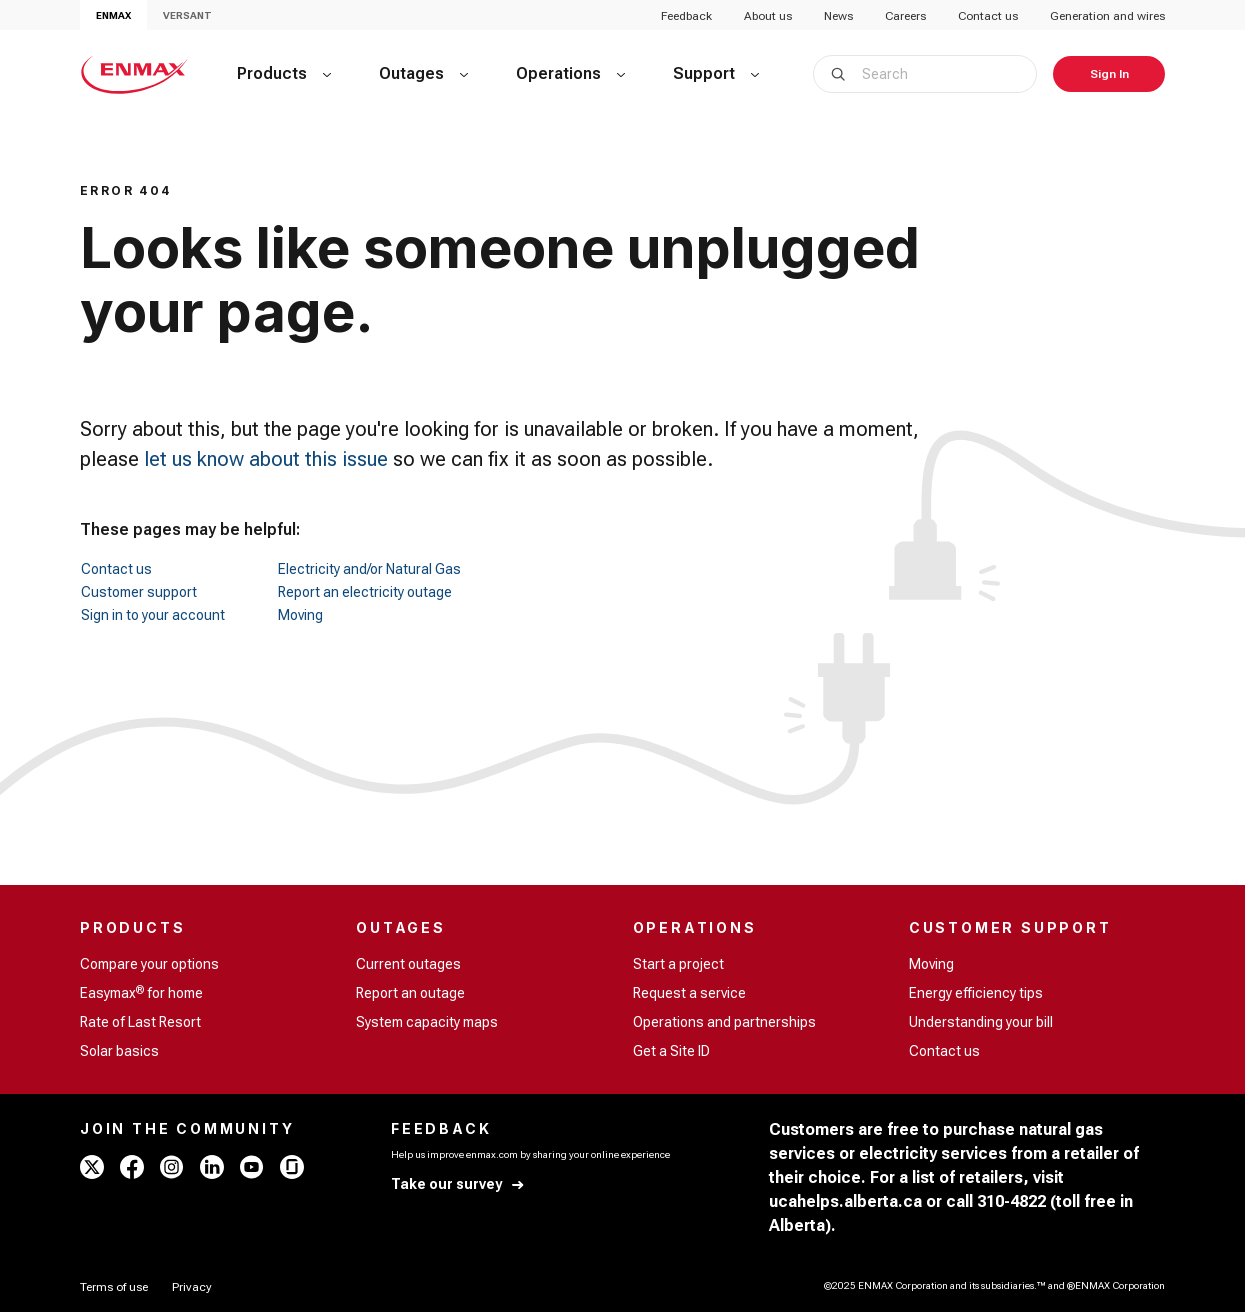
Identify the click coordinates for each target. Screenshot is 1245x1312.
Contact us (988, 16)
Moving (300, 615)
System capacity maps (427, 1022)
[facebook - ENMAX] (132, 1167)
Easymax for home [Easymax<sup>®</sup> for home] (141, 992)
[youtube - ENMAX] (252, 1167)
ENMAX (113, 15)
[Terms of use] (114, 1287)
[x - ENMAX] (92, 1167)
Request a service (689, 993)
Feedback (686, 16)
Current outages (408, 964)
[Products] (284, 74)
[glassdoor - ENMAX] (292, 1167)
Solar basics (119, 1051)
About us (768, 16)
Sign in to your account (153, 615)
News (838, 16)
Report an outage (410, 993)
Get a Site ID (671, 1051)
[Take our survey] (458, 1184)
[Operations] (570, 74)
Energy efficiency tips (976, 993)
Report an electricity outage (365, 592)
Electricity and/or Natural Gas (369, 569)
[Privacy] (192, 1287)
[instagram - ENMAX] (172, 1167)
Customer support (139, 592)
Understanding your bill (981, 1022)
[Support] (716, 74)
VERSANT (187, 15)
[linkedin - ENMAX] (212, 1167)
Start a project (678, 964)
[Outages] (423, 74)
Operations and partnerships (724, 1022)
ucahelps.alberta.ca (845, 1201)
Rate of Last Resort (140, 1022)
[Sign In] (1109, 74)
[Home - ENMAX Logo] (134, 74)
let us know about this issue (266, 459)
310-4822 (1011, 1201)
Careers (905, 16)
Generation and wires (1107, 16)
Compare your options (149, 964)
